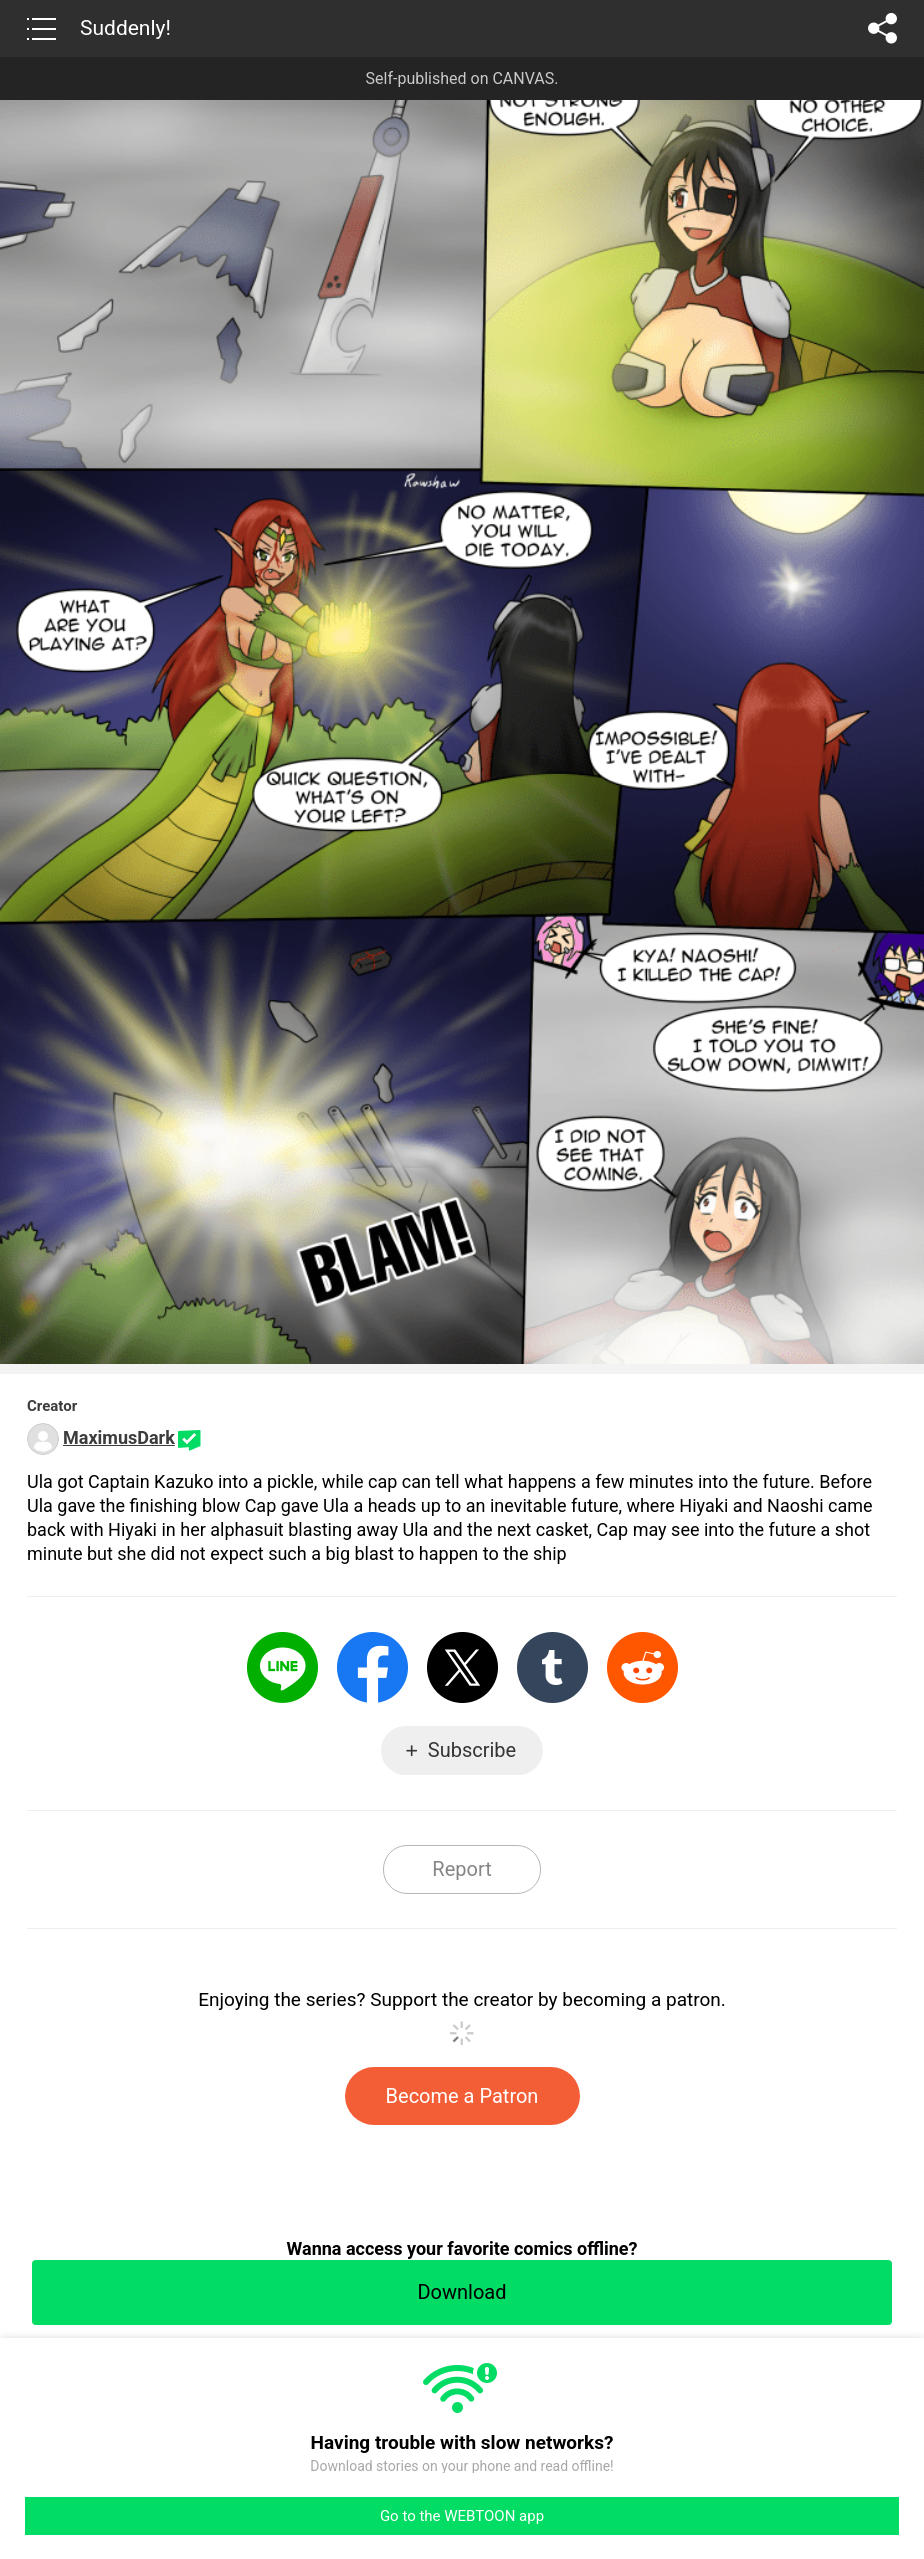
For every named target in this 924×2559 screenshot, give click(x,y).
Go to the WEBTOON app (462, 2516)
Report (461, 1869)
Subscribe (472, 1750)
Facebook (372, 1667)
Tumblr (552, 1667)
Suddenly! (125, 28)
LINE (282, 1667)
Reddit (642, 1667)
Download (461, 2292)
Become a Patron (462, 2096)
